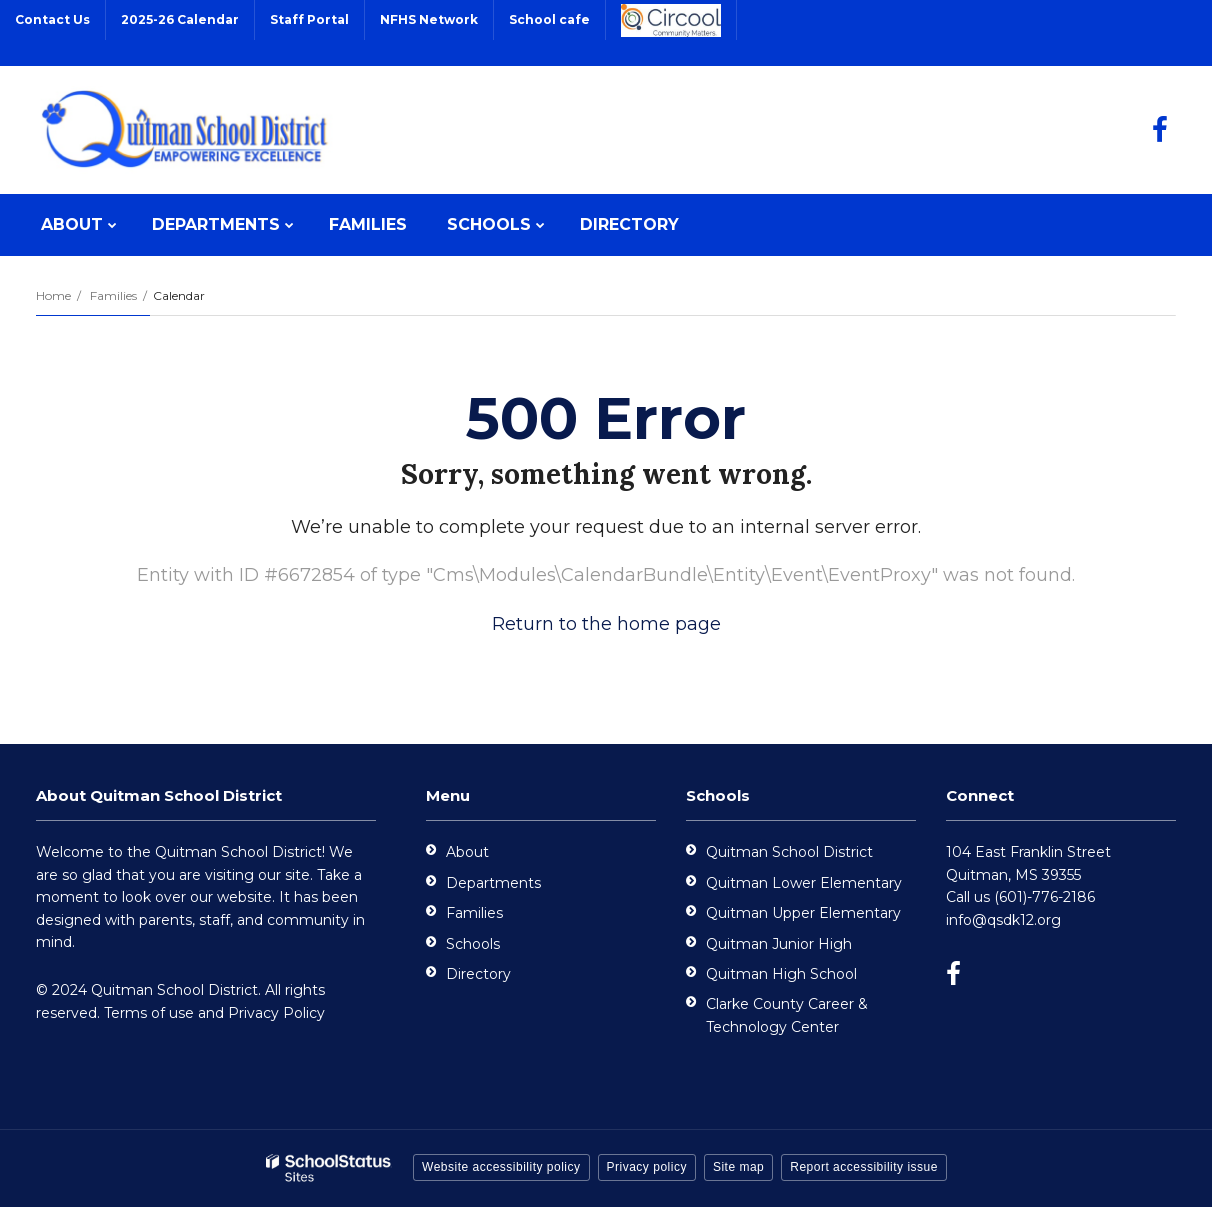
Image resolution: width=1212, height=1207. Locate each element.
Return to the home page (606, 624)
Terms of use (149, 1013)
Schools (473, 944)
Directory (478, 974)
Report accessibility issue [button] (864, 1167)
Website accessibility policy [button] (501, 1167)
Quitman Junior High (779, 944)
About (467, 852)
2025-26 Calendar (180, 19)
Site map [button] (738, 1167)
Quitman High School (781, 974)
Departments (493, 883)
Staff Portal (309, 19)
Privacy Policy (276, 1013)
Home (53, 295)
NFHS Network (429, 19)
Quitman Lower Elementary (804, 883)
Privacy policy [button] (647, 1167)
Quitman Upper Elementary (803, 913)
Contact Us (52, 19)
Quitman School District (789, 852)
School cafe (549, 19)
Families (113, 295)
